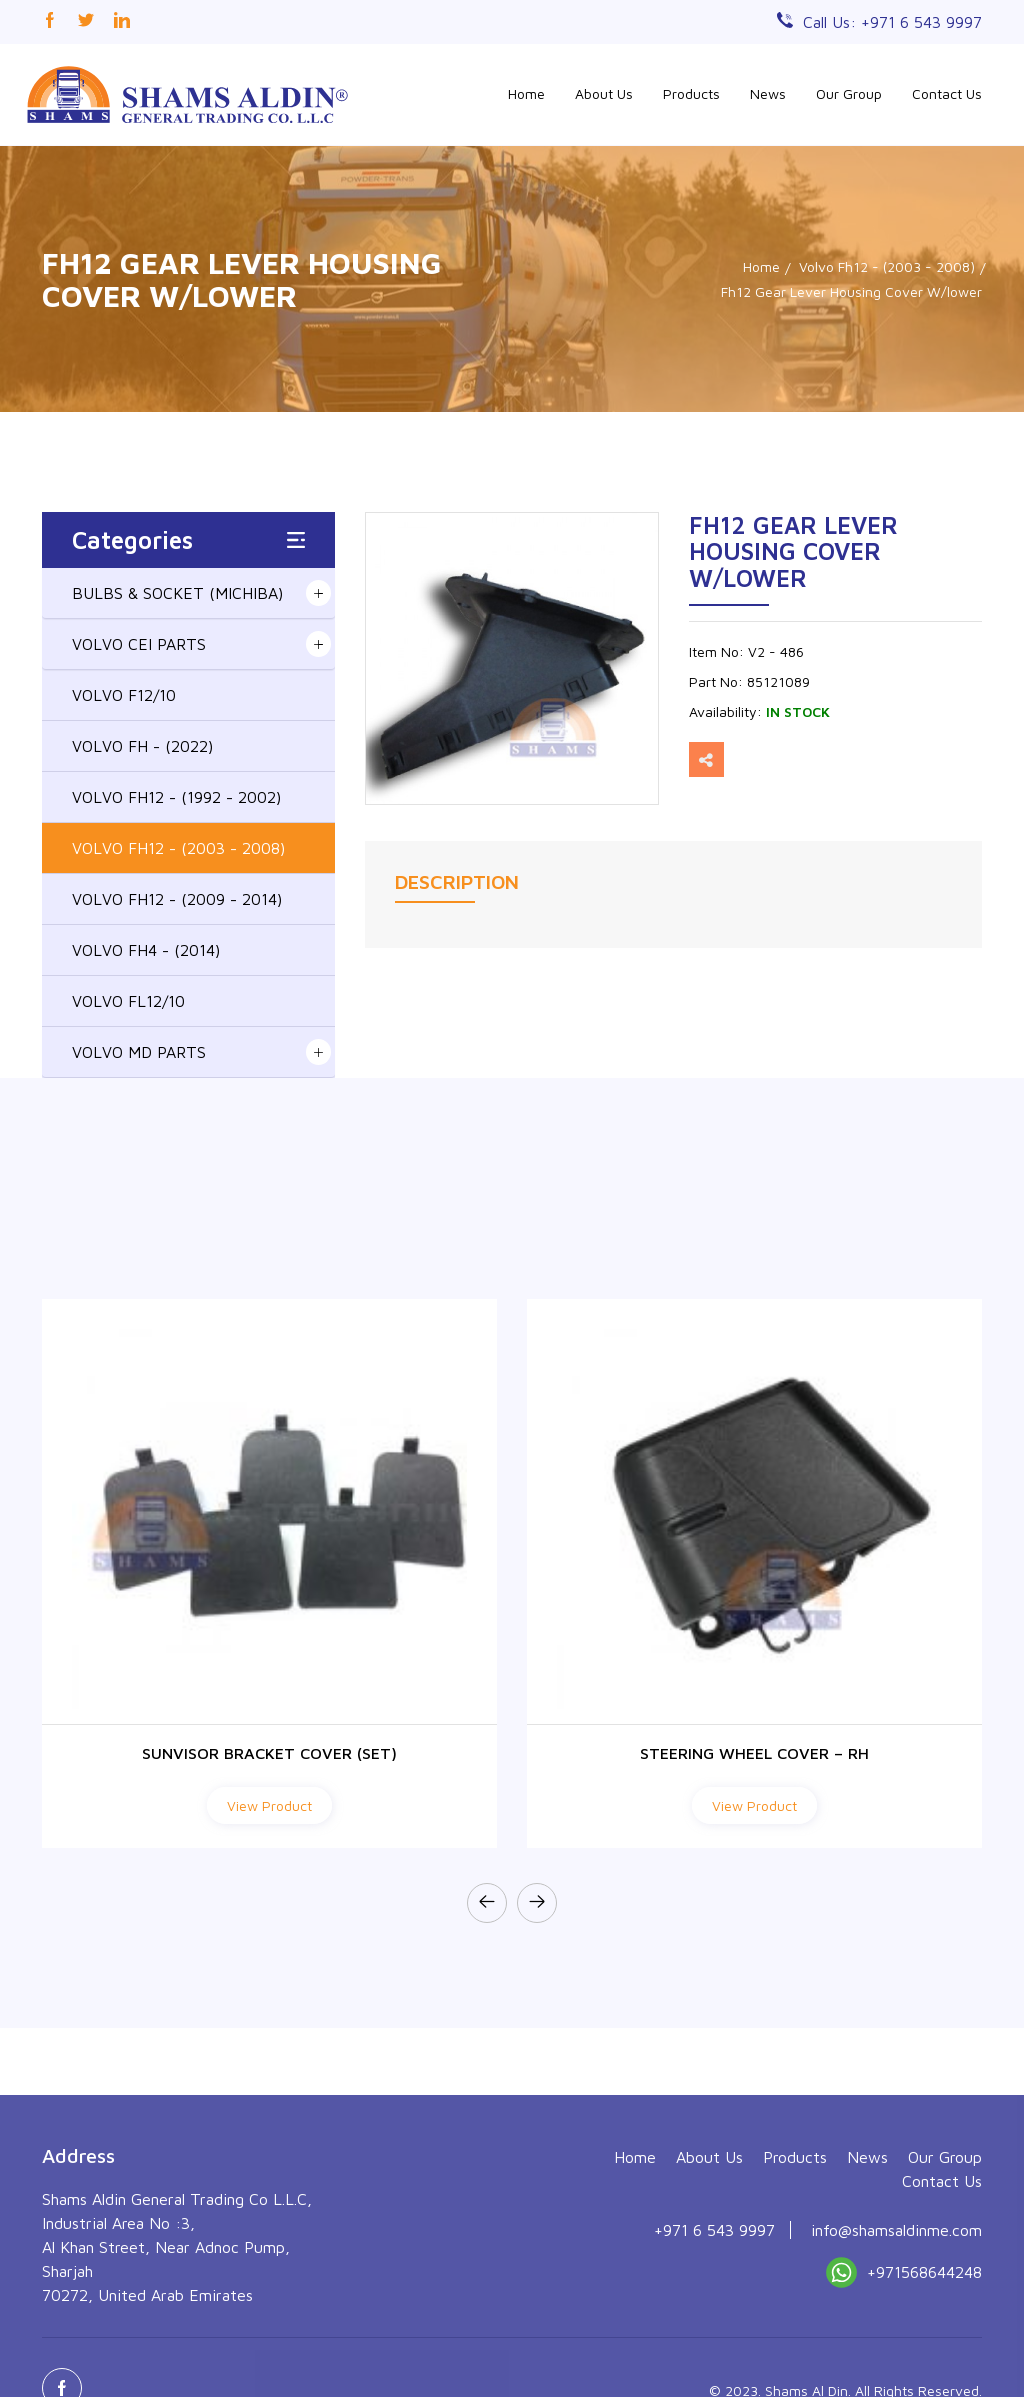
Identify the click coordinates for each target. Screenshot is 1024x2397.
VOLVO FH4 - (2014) (146, 950)
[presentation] (487, 1903)
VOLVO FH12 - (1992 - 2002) (176, 797)
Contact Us (947, 93)
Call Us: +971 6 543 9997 (892, 22)
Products (691, 93)
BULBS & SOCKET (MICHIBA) (177, 593)
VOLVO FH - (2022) (142, 746)
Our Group (849, 93)
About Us (604, 93)
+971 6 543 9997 (714, 2355)
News (768, 93)
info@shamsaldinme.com (896, 2355)
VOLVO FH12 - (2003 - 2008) (178, 848)
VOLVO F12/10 (124, 695)
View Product (269, 1805)
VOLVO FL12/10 (128, 1001)
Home (526, 93)
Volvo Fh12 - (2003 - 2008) (887, 266)
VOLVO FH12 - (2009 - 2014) (177, 899)
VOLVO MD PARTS (139, 1052)
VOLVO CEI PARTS (139, 644)
